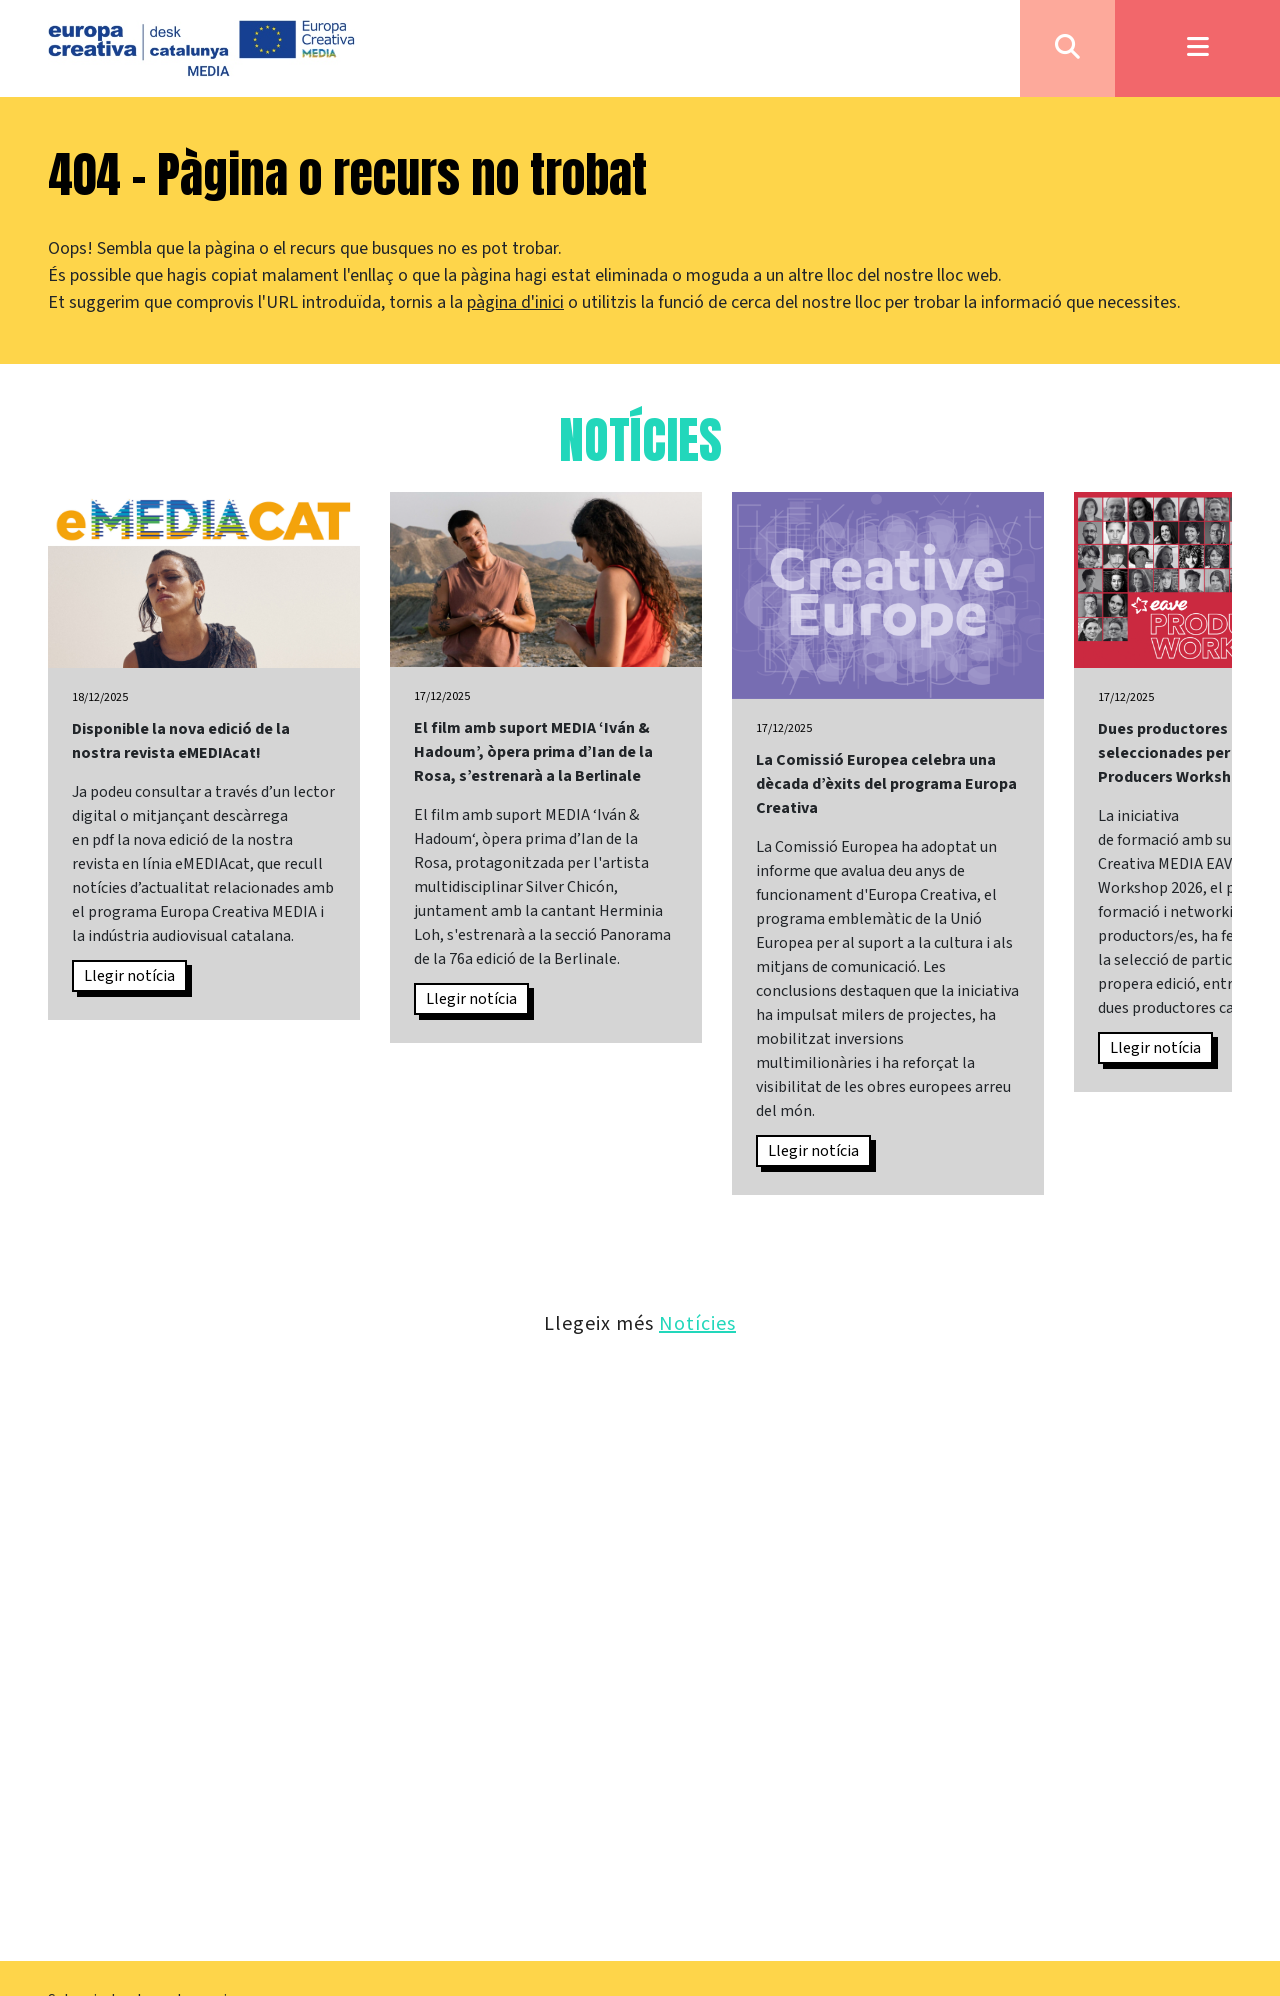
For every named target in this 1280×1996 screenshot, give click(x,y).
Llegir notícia (129, 976)
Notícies (697, 1322)
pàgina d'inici (515, 302)
